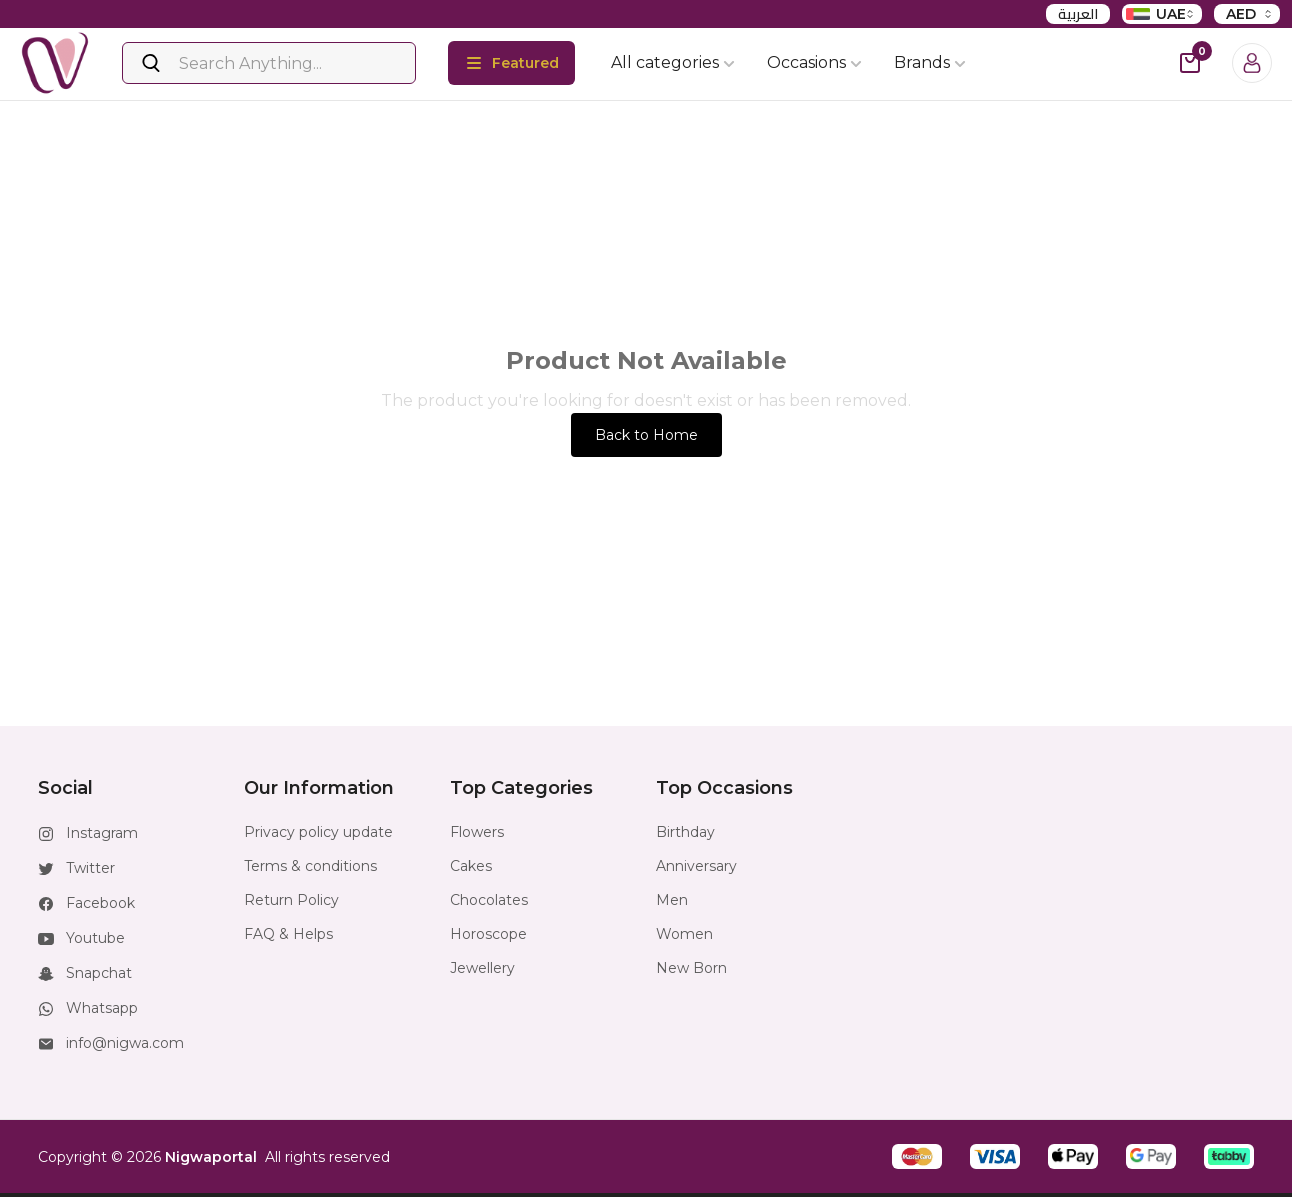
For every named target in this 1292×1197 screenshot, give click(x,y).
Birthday (685, 832)
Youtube (95, 938)
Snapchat (99, 973)
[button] (917, 1156)
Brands (930, 62)
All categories (673, 62)
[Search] (269, 63)
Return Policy (291, 900)
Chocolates (489, 900)
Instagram (102, 833)
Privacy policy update (318, 832)
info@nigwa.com (125, 1043)
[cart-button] (1190, 63)
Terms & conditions (310, 866)
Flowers (477, 832)
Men (672, 900)
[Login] (1252, 63)
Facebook (100, 903)
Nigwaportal (211, 1157)
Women (684, 934)
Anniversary (696, 866)
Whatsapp (102, 1008)
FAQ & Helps (288, 934)
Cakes (471, 866)
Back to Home (646, 435)
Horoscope (488, 934)
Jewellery (482, 968)
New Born (691, 968)
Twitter (90, 868)
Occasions (814, 62)
